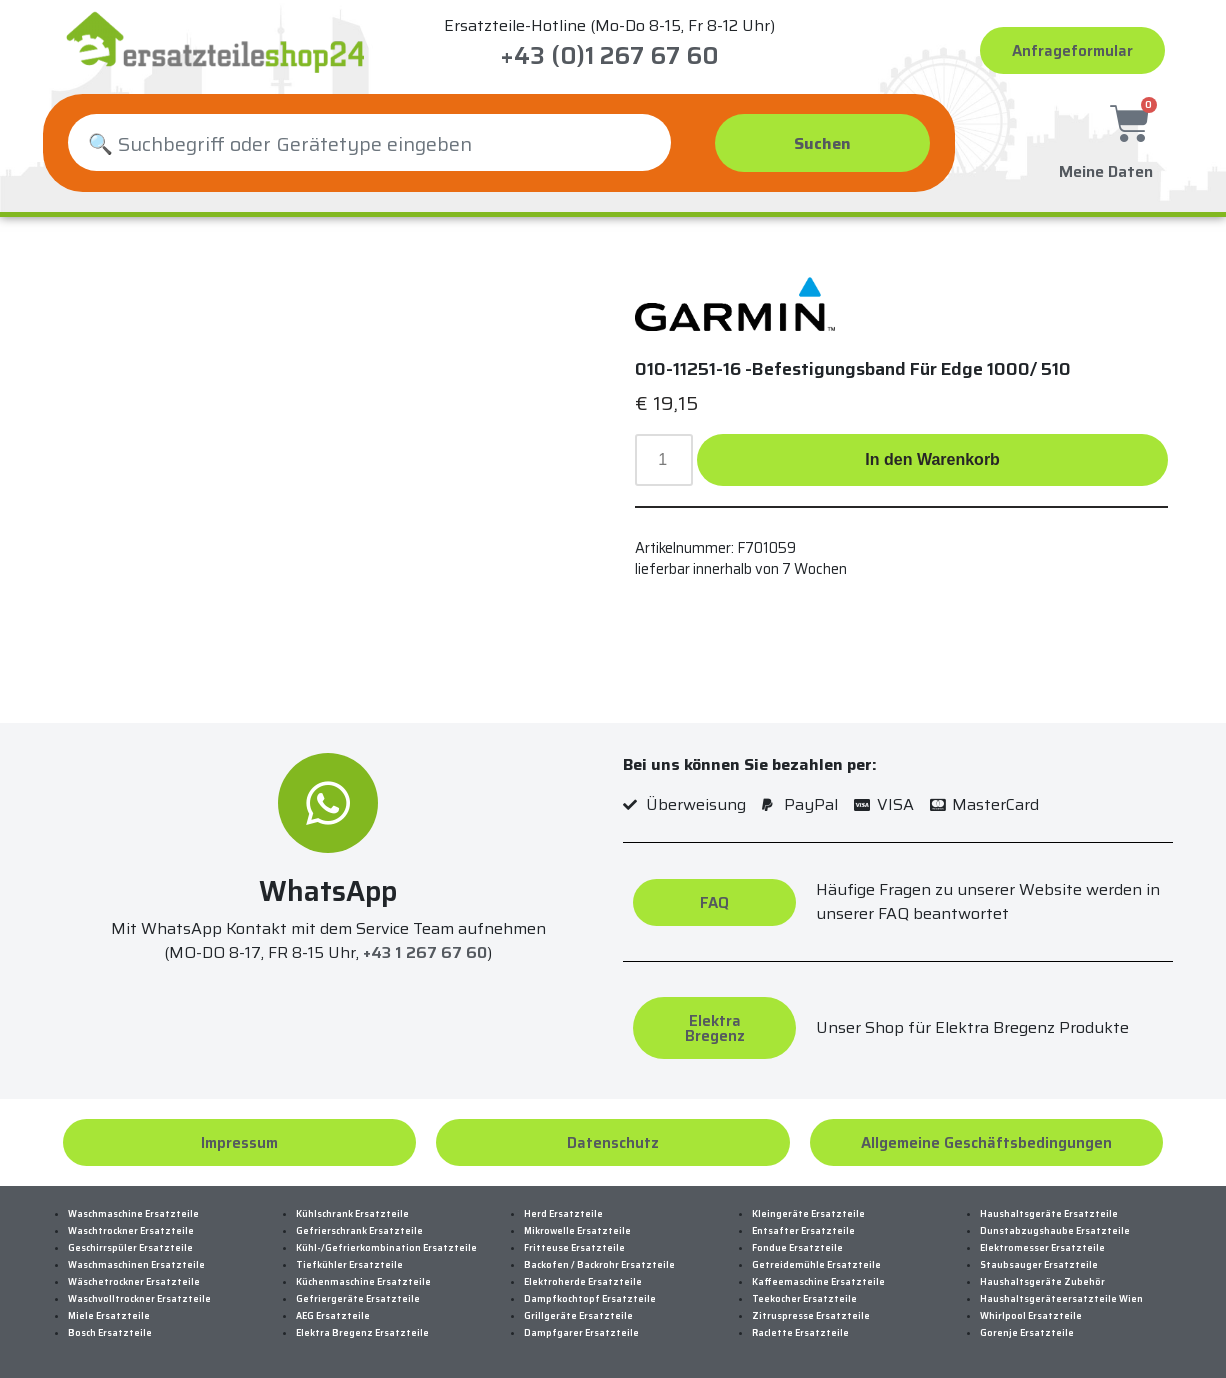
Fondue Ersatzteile (797, 1248)
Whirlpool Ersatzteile (1031, 1316)
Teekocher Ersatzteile (804, 1299)
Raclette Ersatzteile (800, 1333)
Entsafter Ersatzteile (803, 1231)
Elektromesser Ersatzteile (1042, 1248)
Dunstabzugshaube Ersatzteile (1055, 1231)
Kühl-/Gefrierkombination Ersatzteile (386, 1248)
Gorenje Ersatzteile (1027, 1333)
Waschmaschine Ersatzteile (133, 1214)
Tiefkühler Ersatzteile (349, 1265)
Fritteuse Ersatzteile (574, 1248)
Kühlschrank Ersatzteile (352, 1214)
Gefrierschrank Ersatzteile (359, 1231)
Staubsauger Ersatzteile (1039, 1265)
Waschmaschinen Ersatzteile (136, 1265)
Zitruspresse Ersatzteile (811, 1316)
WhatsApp (328, 891)
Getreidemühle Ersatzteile (816, 1265)
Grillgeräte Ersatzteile (578, 1316)
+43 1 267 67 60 (425, 952)
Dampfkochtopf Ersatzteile (590, 1299)
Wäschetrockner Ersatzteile (134, 1282)
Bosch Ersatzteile (110, 1333)
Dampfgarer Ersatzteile (581, 1333)
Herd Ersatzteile (563, 1214)
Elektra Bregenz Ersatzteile (362, 1333)
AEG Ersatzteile (333, 1316)
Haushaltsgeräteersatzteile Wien (1061, 1299)
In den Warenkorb (932, 459)
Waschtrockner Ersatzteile (131, 1231)
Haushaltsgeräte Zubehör (1042, 1282)
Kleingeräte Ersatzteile (808, 1214)
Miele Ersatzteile (109, 1316)
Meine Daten (1106, 167)
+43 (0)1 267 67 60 (609, 56)
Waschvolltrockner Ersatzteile (139, 1299)
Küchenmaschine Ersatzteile (363, 1282)
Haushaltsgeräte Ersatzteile (1049, 1214)
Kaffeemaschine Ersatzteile (818, 1282)
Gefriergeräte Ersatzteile (358, 1299)
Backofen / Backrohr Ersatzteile (599, 1265)
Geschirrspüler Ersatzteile (130, 1248)
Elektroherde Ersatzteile (583, 1282)
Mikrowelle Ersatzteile (577, 1231)
